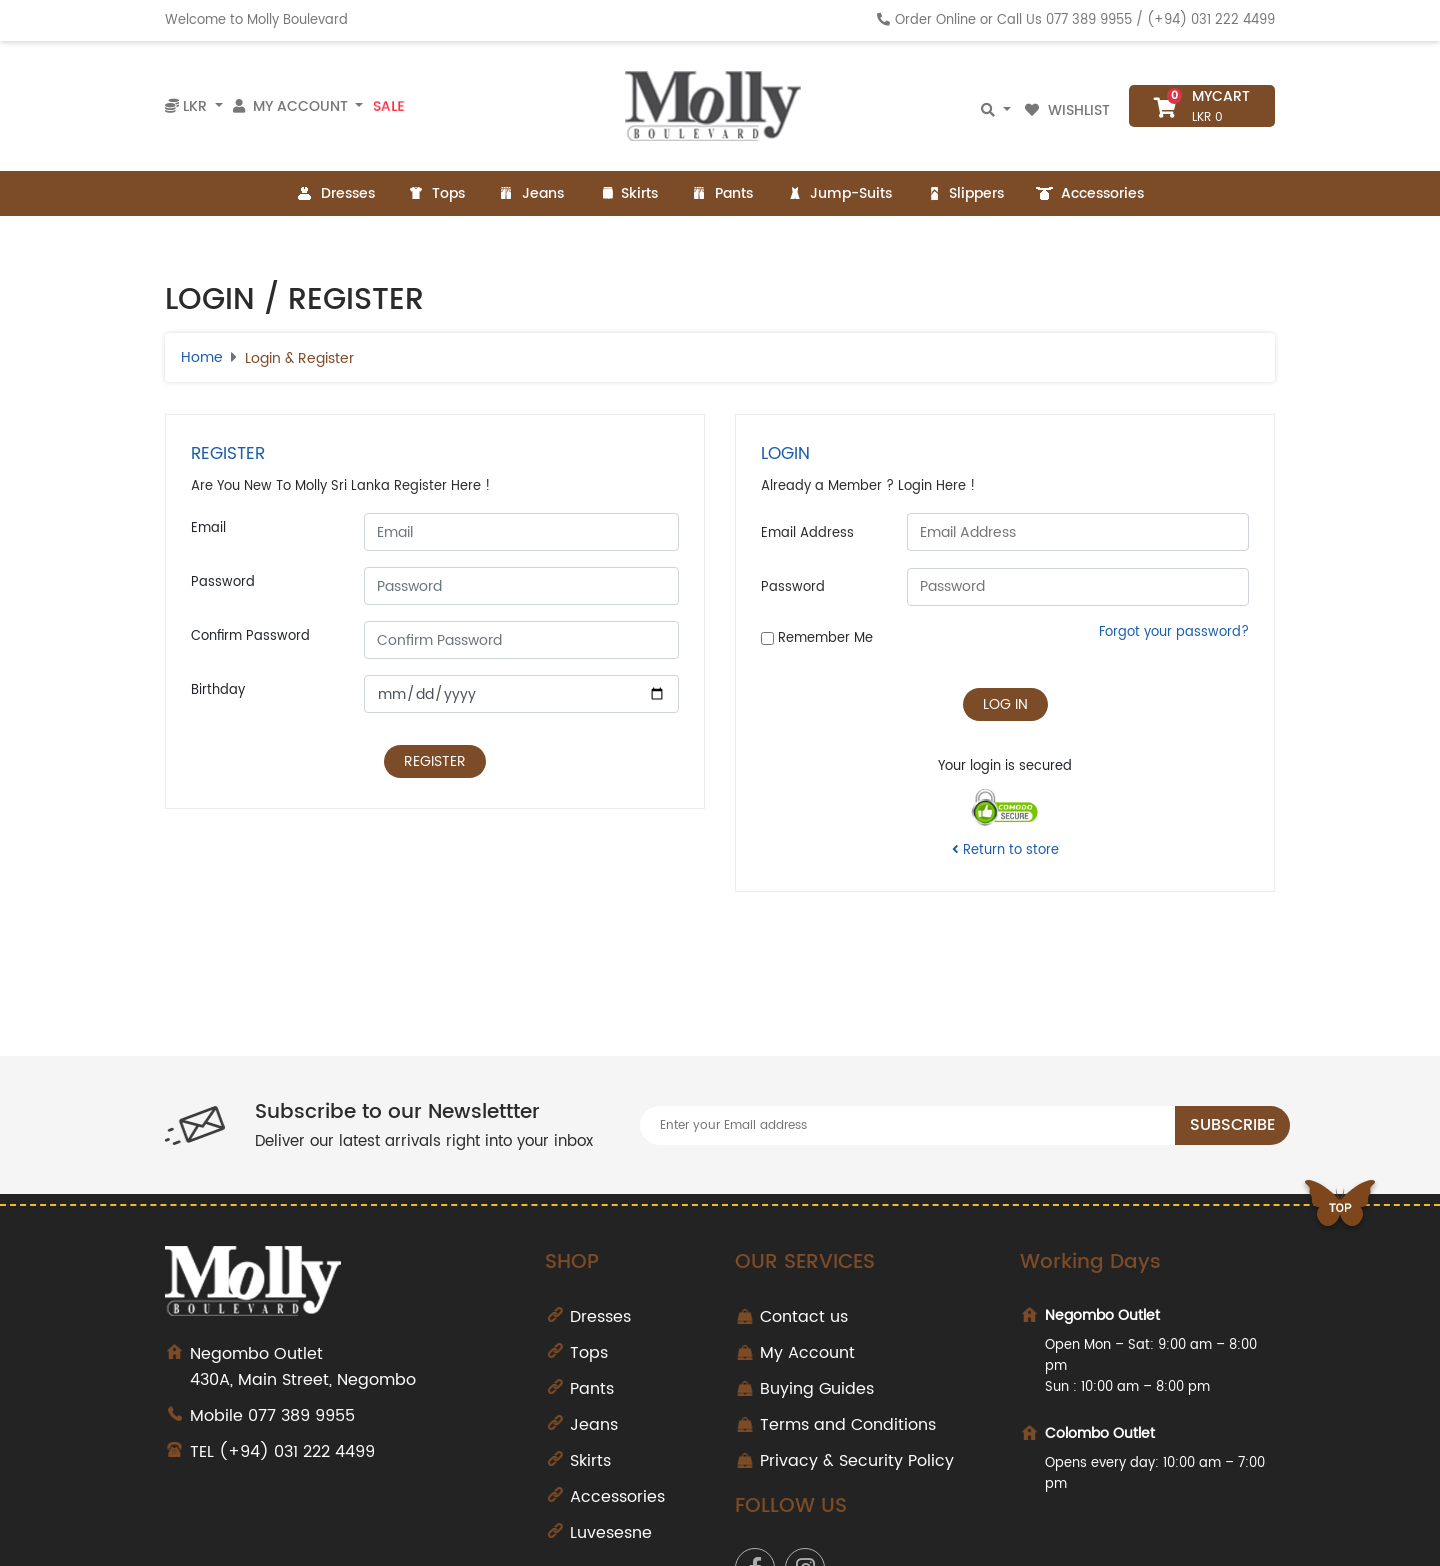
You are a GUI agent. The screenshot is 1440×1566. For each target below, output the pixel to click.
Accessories (1090, 193)
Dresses (335, 193)
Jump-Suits (838, 193)
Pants (721, 193)
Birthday (218, 690)
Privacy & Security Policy (857, 1461)
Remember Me (817, 638)
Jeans (530, 193)
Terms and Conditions (848, 1425)
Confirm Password (250, 636)
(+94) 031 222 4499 (1211, 20)
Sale (388, 106)
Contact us (804, 1317)
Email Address (807, 533)
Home (202, 357)
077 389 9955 (1089, 20)
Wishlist (1069, 110)
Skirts (627, 193)
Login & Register (299, 358)
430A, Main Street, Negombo (352, 1367)
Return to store (1005, 850)
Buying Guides (817, 1389)
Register (435, 761)
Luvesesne (611, 1533)
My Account (807, 1353)
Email (208, 528)
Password (223, 582)
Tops (436, 193)
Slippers (964, 193)
